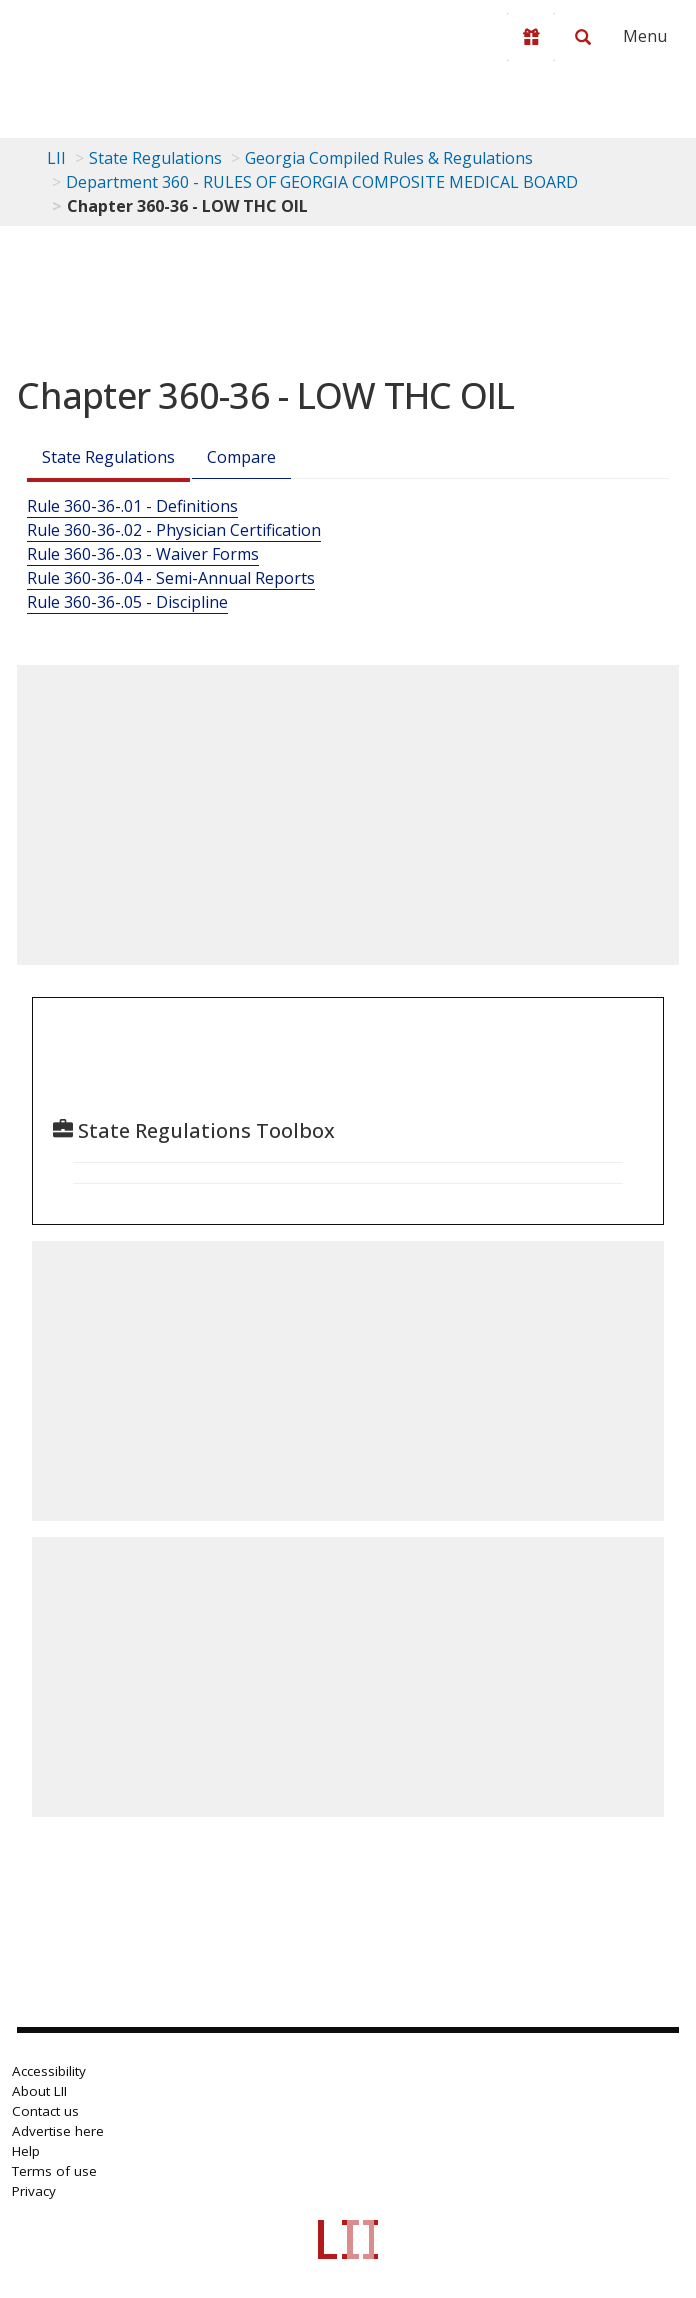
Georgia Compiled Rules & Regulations (389, 158)
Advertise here (58, 2131)
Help (26, 2151)
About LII (39, 2091)
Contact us (45, 2111)
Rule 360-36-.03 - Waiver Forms (143, 554)
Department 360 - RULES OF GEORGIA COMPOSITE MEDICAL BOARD (322, 182)
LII (56, 158)
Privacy (34, 2191)
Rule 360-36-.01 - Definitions (132, 506)
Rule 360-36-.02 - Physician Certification (174, 530)
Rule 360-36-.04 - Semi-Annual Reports (171, 578)
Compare (241, 457)
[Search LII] (583, 37)
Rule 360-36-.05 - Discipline (127, 602)
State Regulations (155, 158)
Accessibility (49, 2071)
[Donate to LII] (531, 37)
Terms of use (54, 2171)
